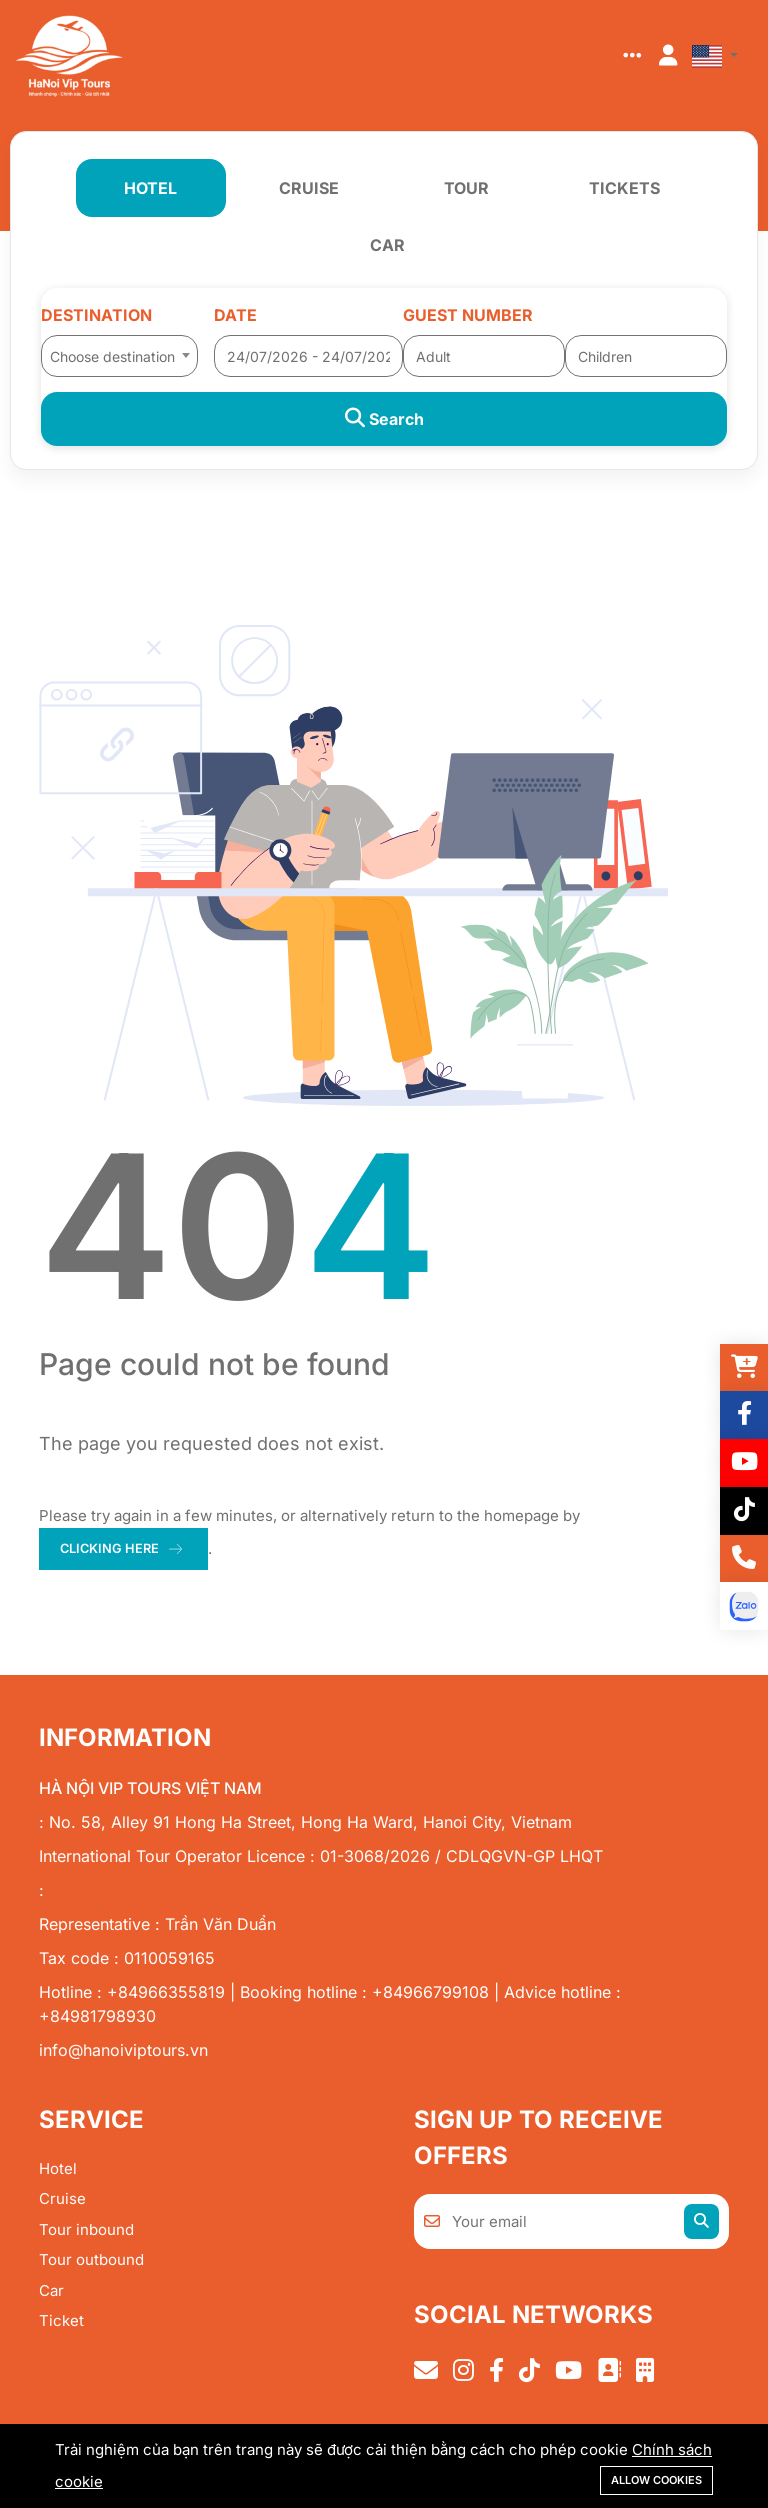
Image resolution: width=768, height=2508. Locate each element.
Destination (96, 315)
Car (51, 2291)
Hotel (58, 2169)
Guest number (468, 315)
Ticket (61, 2322)
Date (235, 315)
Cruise (62, 2200)
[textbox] (119, 357)
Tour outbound (91, 2261)
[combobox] (119, 350)
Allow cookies (656, 2480)
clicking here (111, 1549)
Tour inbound (86, 2230)
